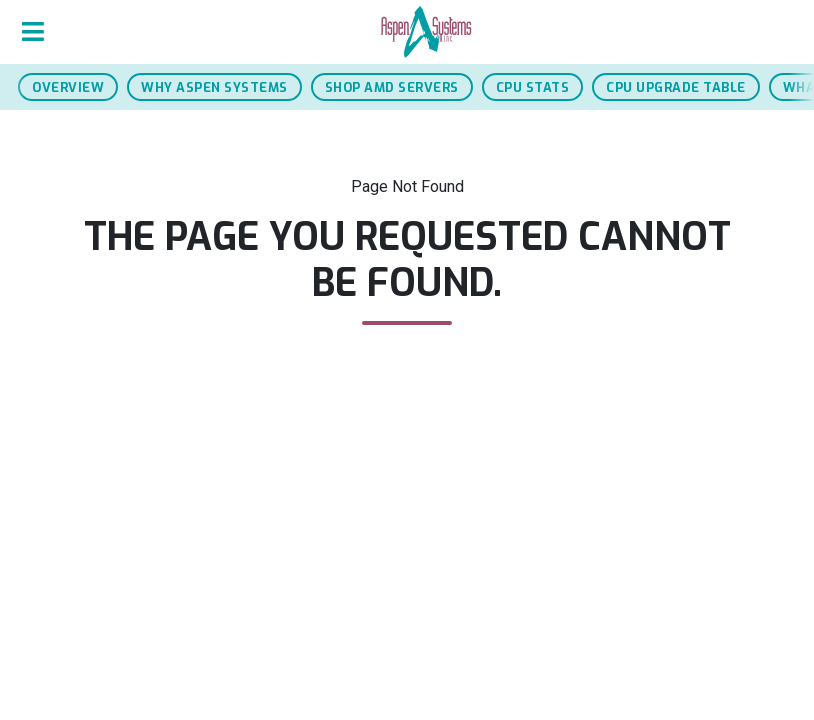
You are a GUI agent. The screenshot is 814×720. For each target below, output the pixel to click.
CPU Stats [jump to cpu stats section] (533, 87)
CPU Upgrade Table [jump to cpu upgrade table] (676, 87)
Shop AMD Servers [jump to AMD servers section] (392, 87)
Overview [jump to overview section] (68, 87)
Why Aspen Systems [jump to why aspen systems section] (214, 87)
